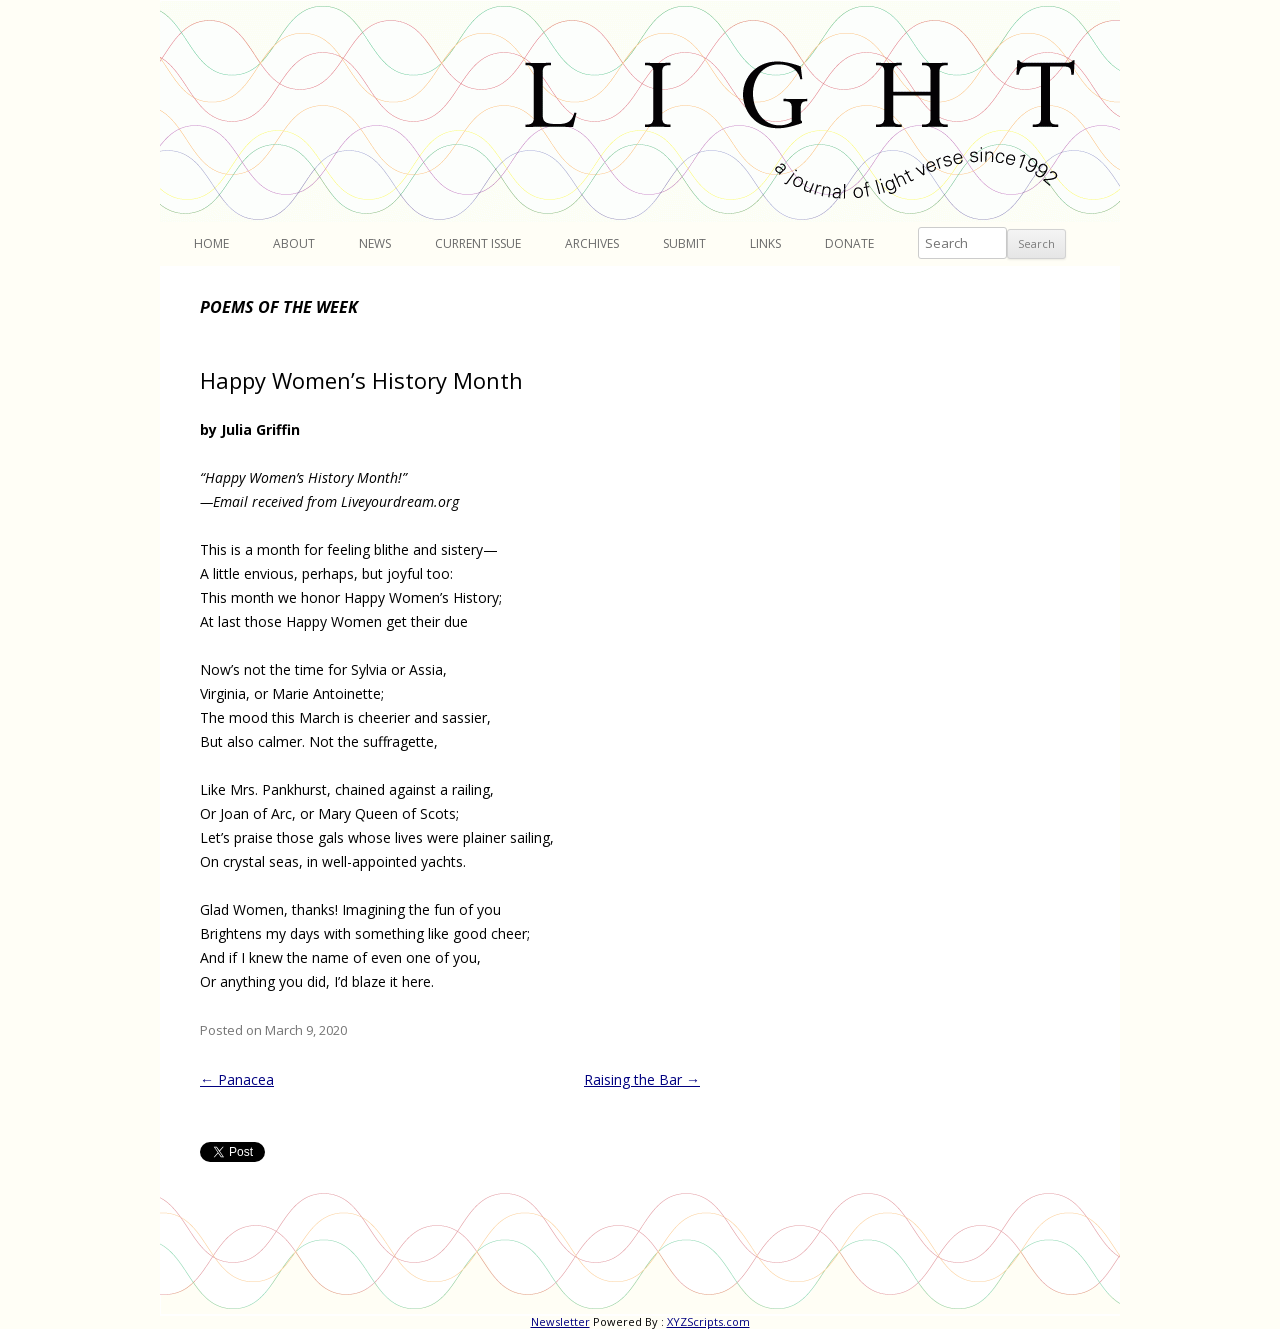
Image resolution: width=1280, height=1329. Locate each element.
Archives (592, 243)
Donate (849, 243)
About (294, 243)
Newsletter (560, 1321)
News (375, 243)
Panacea (237, 1079)
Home (211, 243)
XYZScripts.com (708, 1321)
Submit (684, 243)
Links (765, 243)
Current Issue (478, 243)
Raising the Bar (642, 1079)
